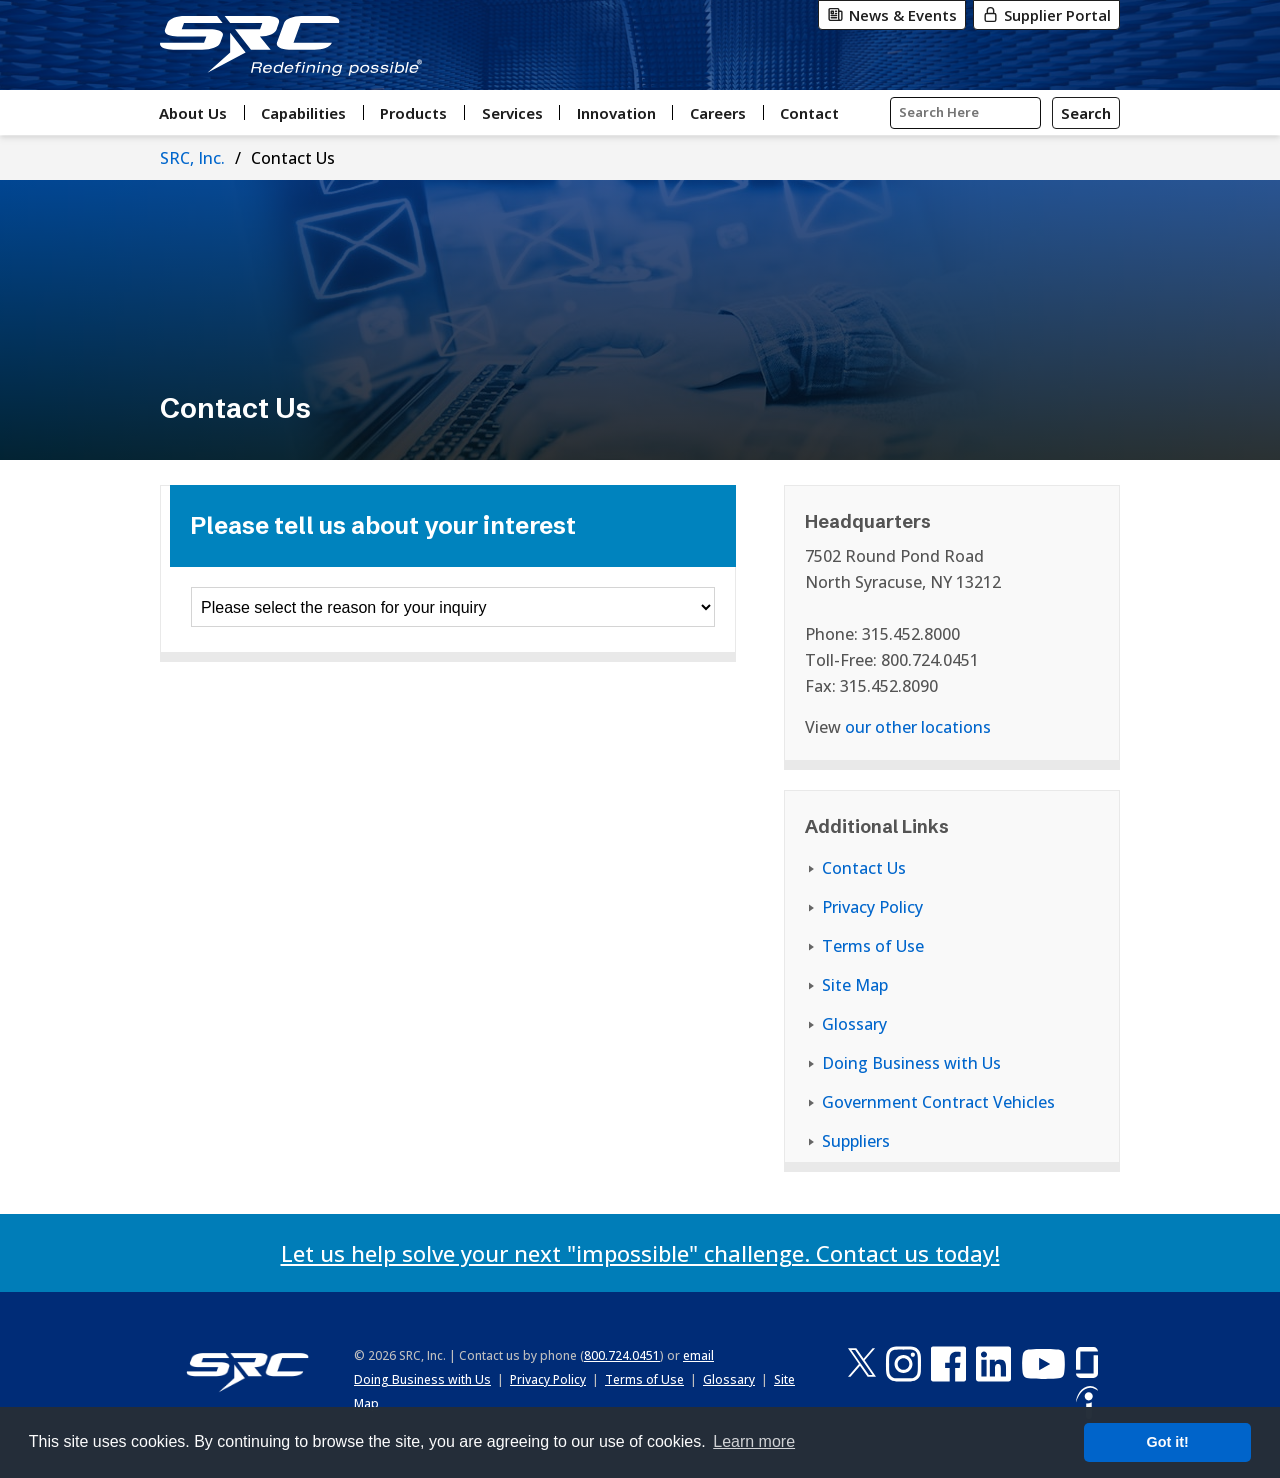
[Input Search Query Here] (965, 113)
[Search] (1086, 113)
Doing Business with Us (911, 1063)
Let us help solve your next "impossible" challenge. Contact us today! (640, 1253)
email (698, 1355)
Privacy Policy (872, 907)
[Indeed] (1087, 1403)
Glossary (854, 1024)
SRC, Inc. (192, 158)
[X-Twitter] (862, 1363)
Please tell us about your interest (383, 525)
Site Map (855, 985)
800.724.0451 (622, 1355)
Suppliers (856, 1141)
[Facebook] (948, 1363)
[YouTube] (1043, 1363)
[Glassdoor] (1087, 1363)
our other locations (918, 727)
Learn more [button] (754, 1441)
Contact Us (864, 868)
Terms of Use (873, 946)
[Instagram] (903, 1363)
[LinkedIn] (993, 1363)
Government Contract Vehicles (938, 1102)
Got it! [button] (1168, 1442)
